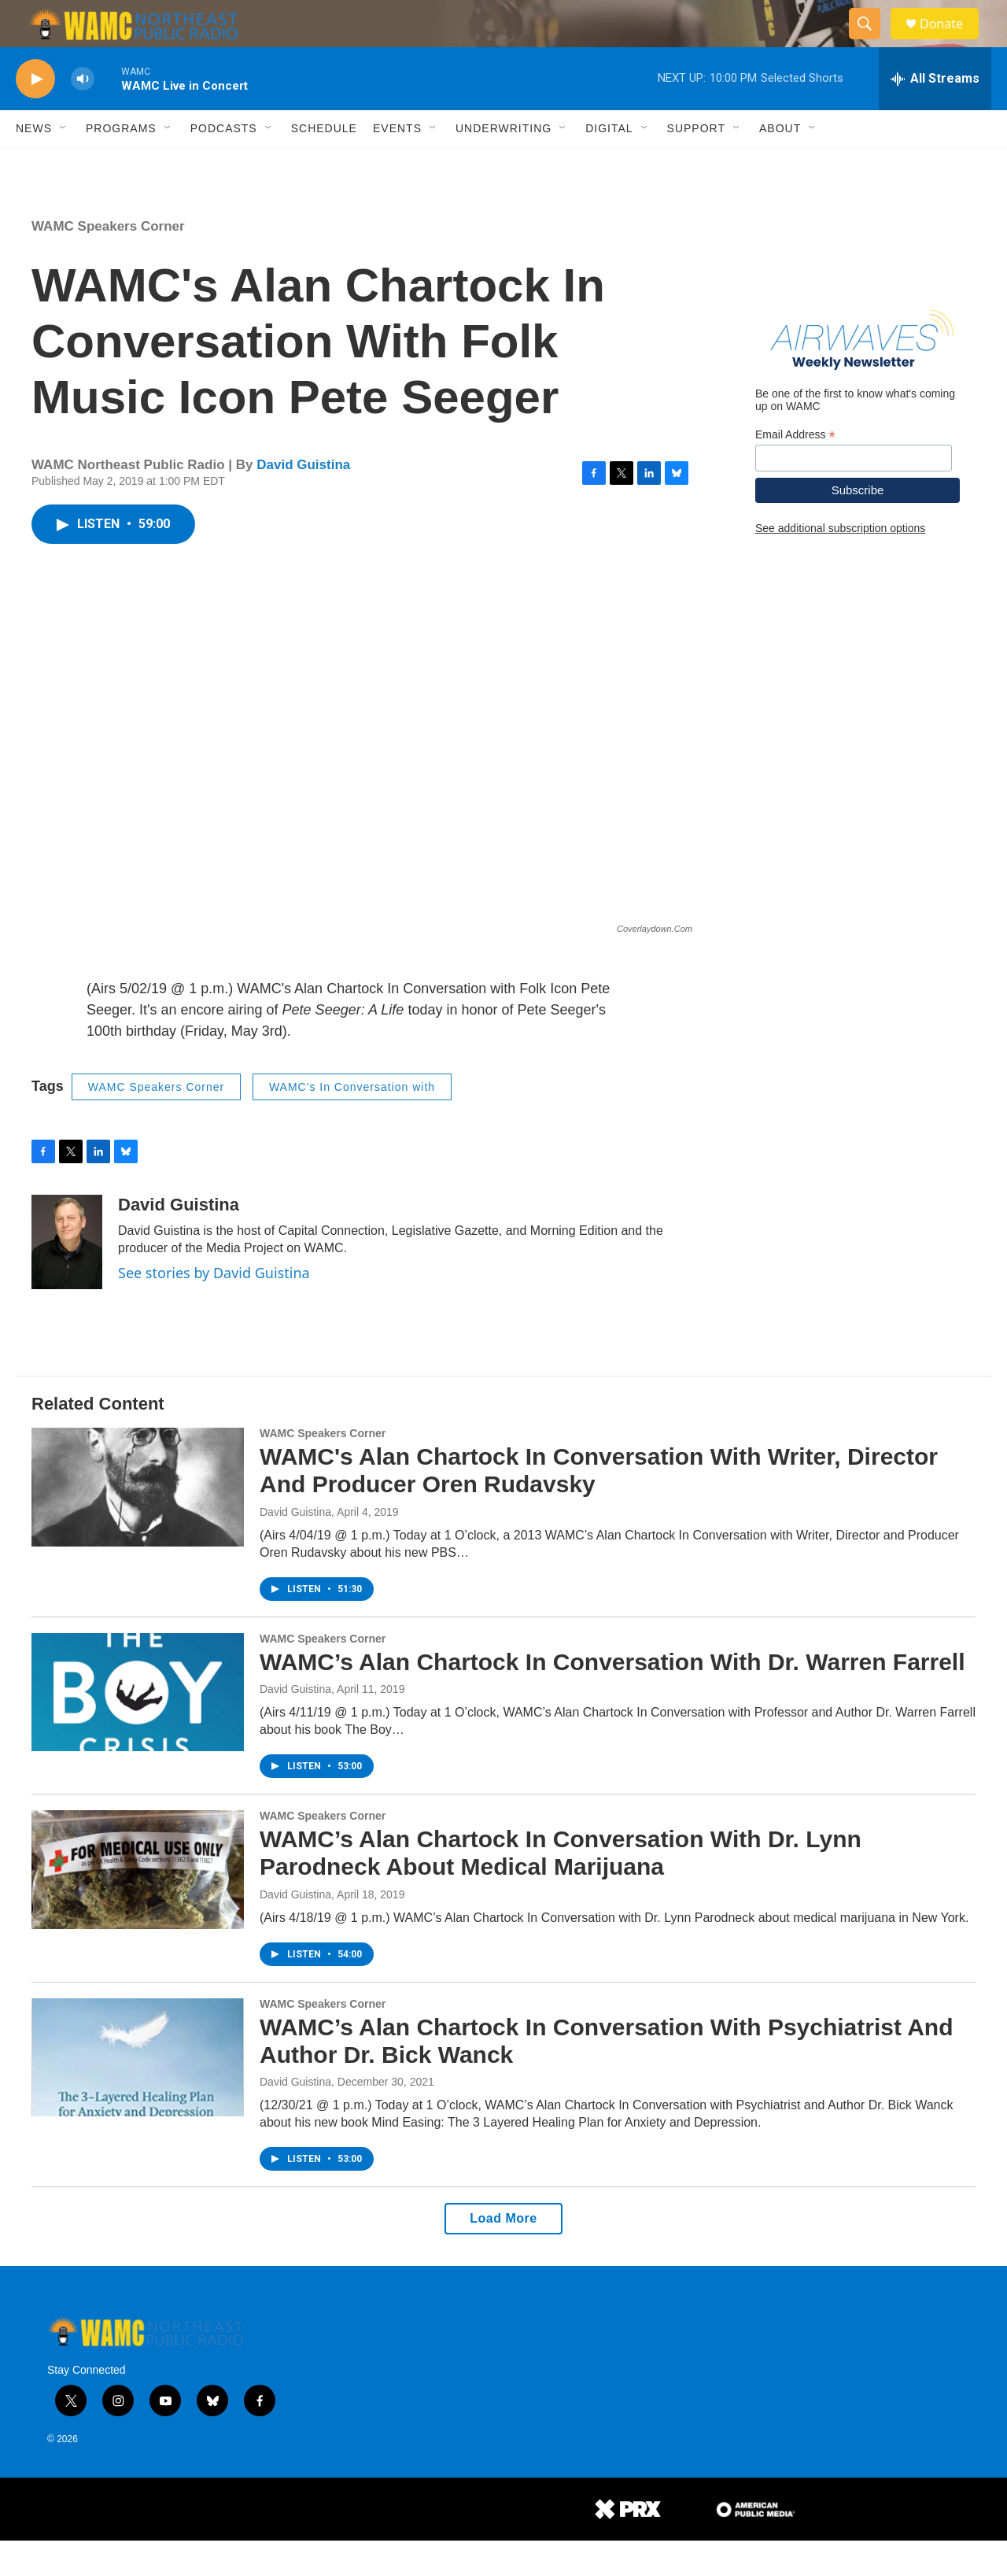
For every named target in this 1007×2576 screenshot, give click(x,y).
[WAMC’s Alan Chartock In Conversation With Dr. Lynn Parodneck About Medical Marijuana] (137, 1905)
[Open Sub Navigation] (63, 163)
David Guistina (303, 500)
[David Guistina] (66, 1277)
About (780, 163)
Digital (609, 163)
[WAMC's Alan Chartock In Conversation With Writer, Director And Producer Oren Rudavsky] (137, 1522)
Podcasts (223, 163)
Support (696, 163)
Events (397, 163)
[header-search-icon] (871, 41)
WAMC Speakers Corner (108, 261)
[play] (35, 114)
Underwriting (503, 163)
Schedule (324, 163)
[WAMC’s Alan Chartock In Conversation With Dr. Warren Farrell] (137, 1728)
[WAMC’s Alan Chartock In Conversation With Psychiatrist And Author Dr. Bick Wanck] (137, 2093)
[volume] (82, 114)
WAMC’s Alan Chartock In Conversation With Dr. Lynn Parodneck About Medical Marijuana (560, 1888)
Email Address (795, 470)
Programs (121, 163)
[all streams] (935, 114)
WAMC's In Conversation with (352, 1122)
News (34, 163)
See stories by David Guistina (214, 1308)
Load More (503, 2253)
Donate (951, 41)
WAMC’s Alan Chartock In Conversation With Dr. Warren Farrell (612, 1697)
